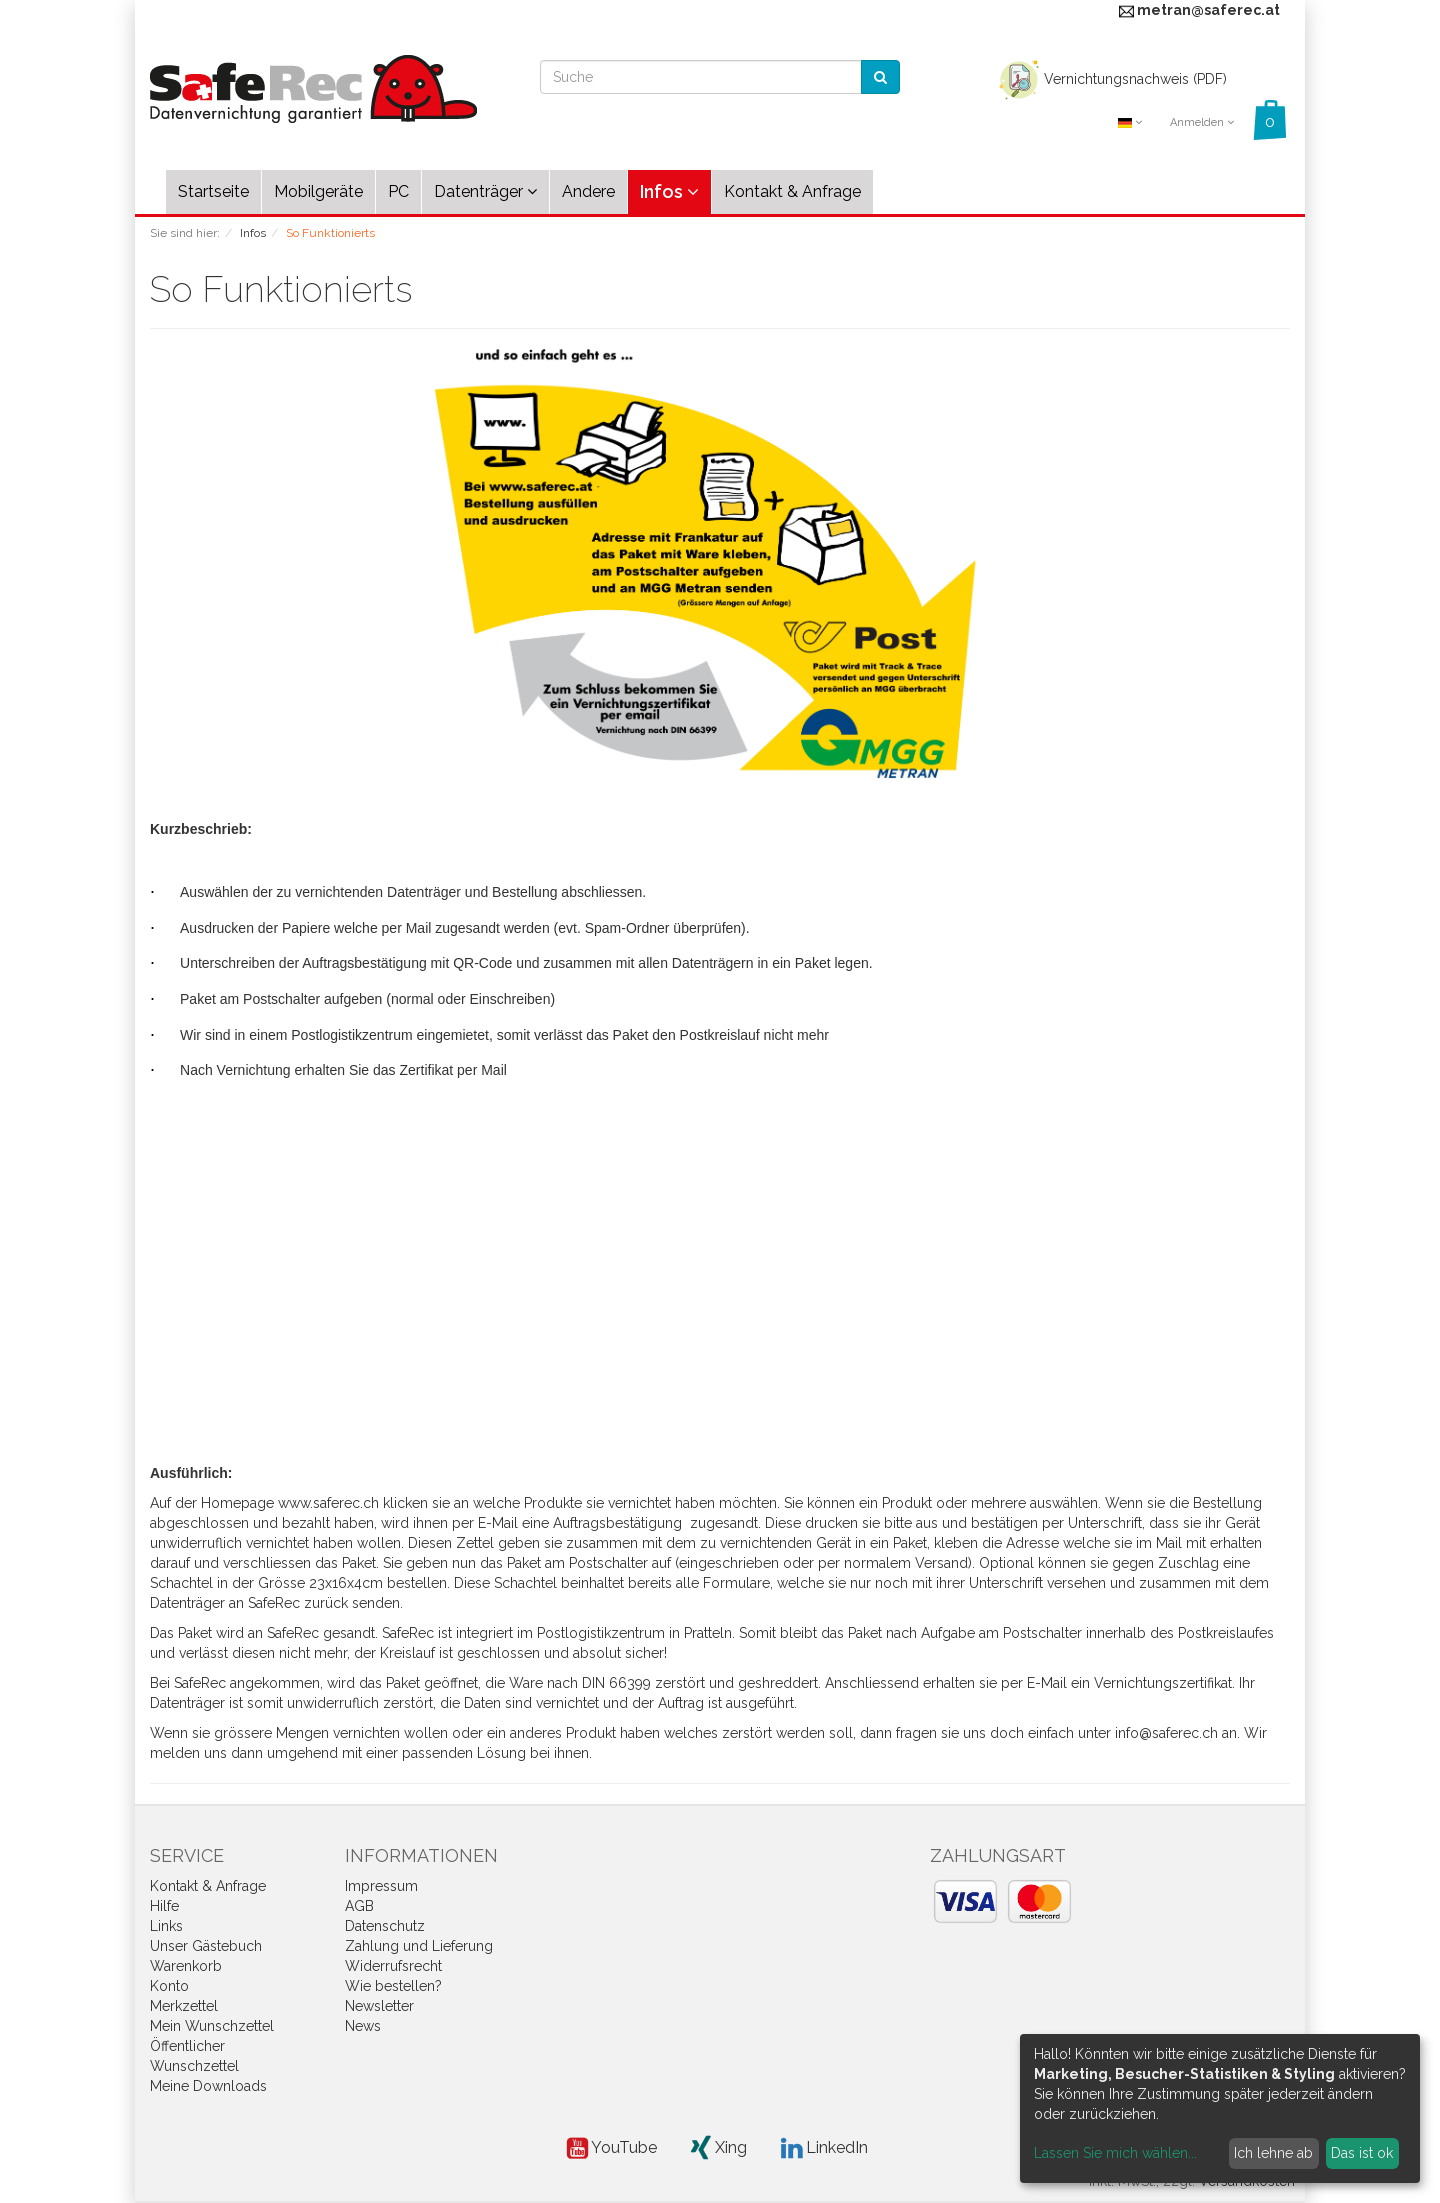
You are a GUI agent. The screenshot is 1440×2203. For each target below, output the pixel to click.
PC (398, 191)
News (363, 2026)
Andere (588, 191)
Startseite (213, 191)
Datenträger (485, 191)
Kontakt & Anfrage (792, 191)
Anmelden (1202, 122)
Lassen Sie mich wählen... (1115, 2153)
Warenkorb (186, 1966)
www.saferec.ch (328, 1503)
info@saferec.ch (1166, 1733)
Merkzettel (184, 2006)
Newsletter (379, 2006)
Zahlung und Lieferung (419, 1946)
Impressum (381, 1886)
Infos (669, 191)
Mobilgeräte (318, 191)
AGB (359, 1906)
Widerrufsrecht (393, 1966)
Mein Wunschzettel (212, 2026)
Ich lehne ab (1273, 2153)
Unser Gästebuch (206, 1946)
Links (166, 1926)
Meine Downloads (208, 2086)
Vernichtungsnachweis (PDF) (1110, 79)
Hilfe (164, 1906)
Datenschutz (385, 1926)
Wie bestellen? (393, 1986)
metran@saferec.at (1208, 10)
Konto (169, 1986)
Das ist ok (1362, 2153)
